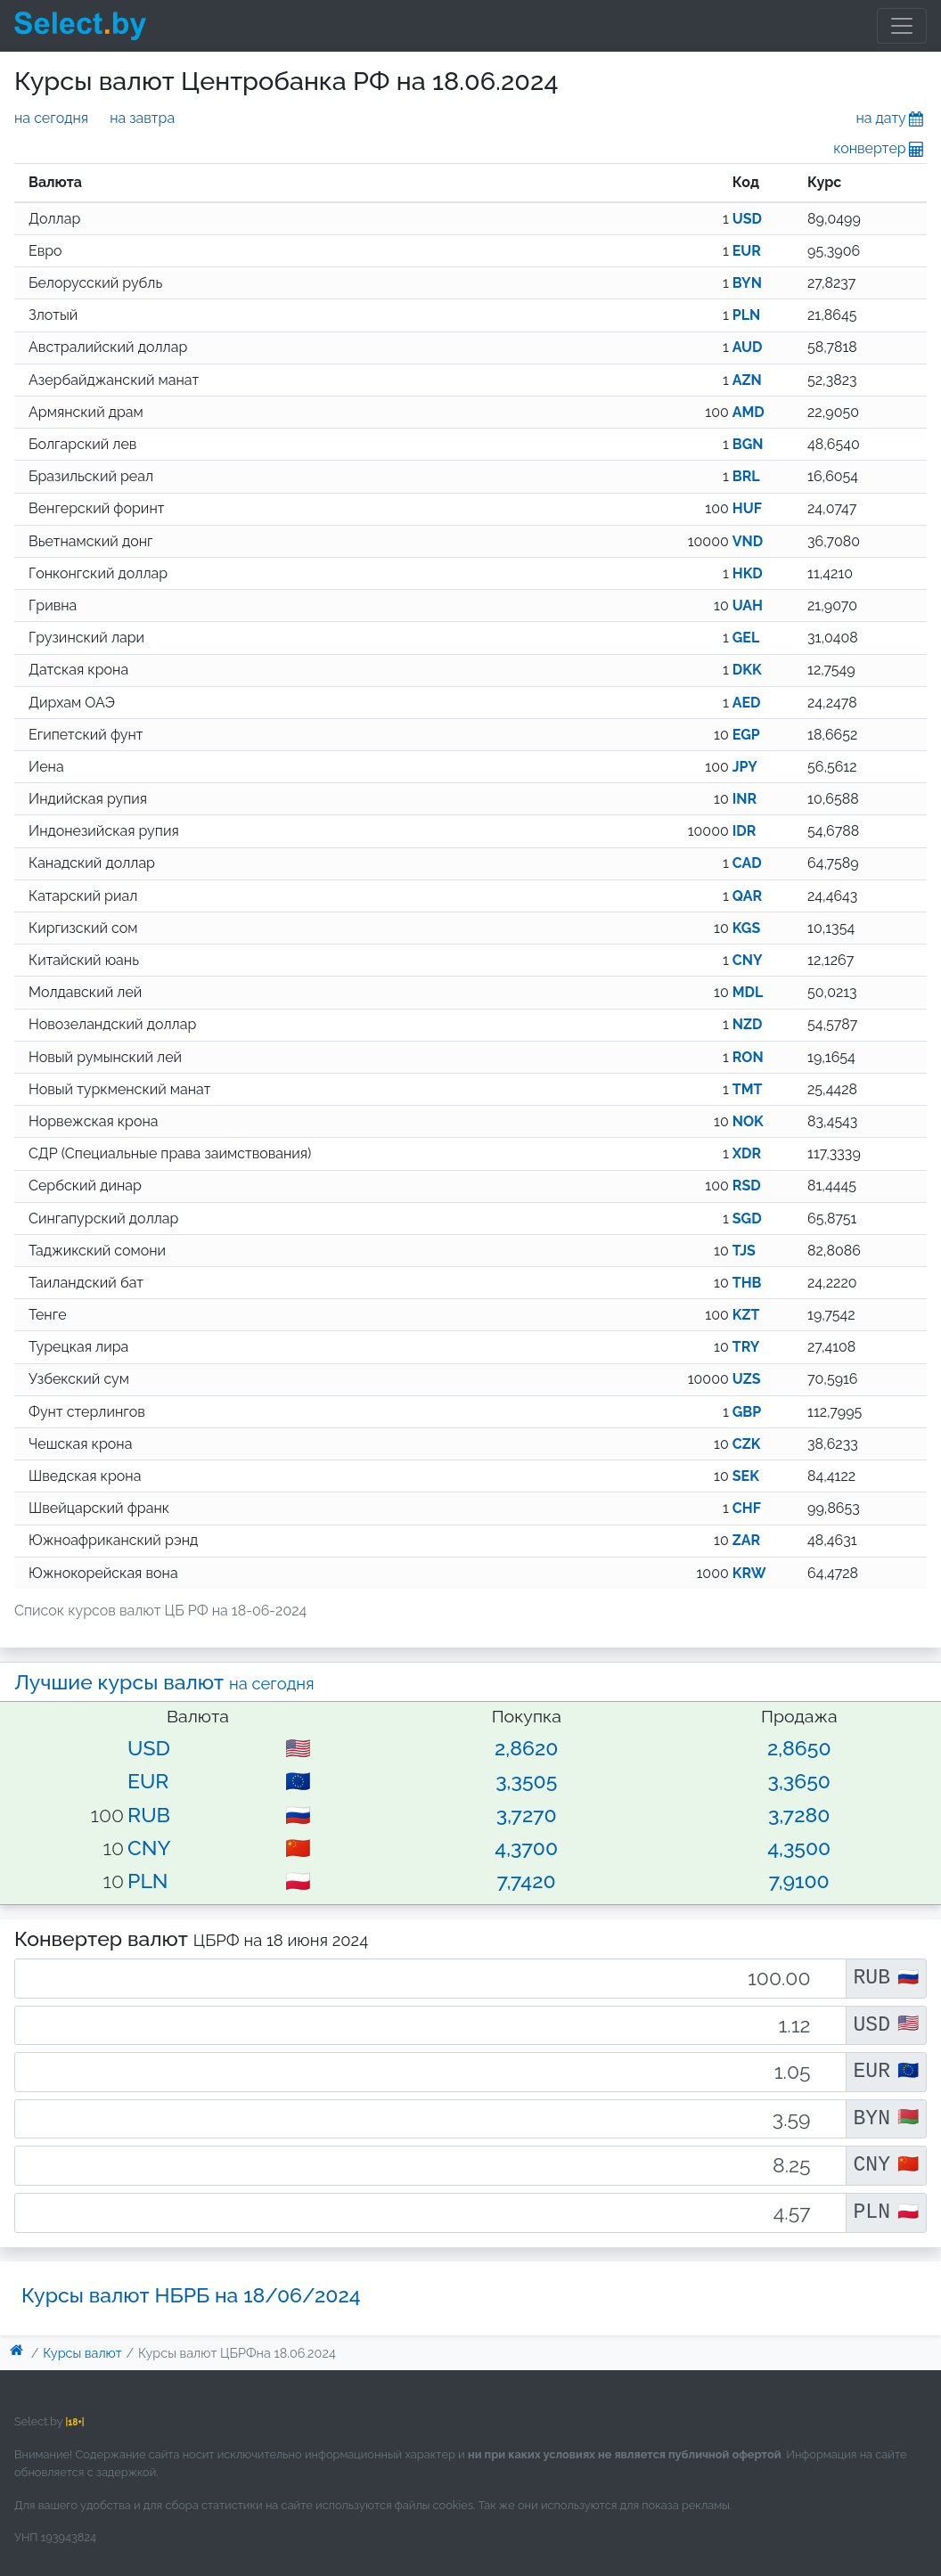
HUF (747, 508)
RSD (746, 1185)
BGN (748, 444)
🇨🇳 (298, 1848)
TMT (747, 1089)
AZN (747, 380)
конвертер (880, 148)
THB (747, 1282)
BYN (747, 282)
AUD (747, 347)
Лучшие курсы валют (164, 1682)
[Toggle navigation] (902, 26)
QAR (747, 895)
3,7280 (799, 1815)
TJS (744, 1250)
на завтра (142, 118)
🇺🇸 (298, 1748)
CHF (746, 1508)
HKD (747, 573)
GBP (746, 1411)
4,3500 (799, 1848)
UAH (747, 605)
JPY (744, 766)
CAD (747, 863)
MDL (748, 992)
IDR (744, 830)
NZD (747, 1024)
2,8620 (526, 1748)
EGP (746, 734)
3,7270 (526, 1815)
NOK (748, 1121)
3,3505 (526, 1781)
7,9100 (799, 1881)
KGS (746, 928)
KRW (749, 1573)
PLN (746, 315)
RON (748, 1057)
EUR (746, 250)
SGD (747, 1218)
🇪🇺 (298, 1781)
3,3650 (799, 1781)
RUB (148, 1815)
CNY (747, 960)
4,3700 (526, 1848)
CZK (746, 1443)
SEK (745, 1476)
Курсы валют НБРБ (191, 2295)
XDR (746, 1153)
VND (747, 541)
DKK (747, 669)
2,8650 (799, 1748)
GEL (746, 637)
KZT (746, 1314)
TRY (746, 1346)
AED (746, 702)
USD (747, 218)
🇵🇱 (298, 1881)
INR (744, 798)
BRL (746, 476)
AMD (748, 412)
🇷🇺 (298, 1815)
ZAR (746, 1540)
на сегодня (51, 118)
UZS (746, 1378)
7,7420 (526, 1881)
